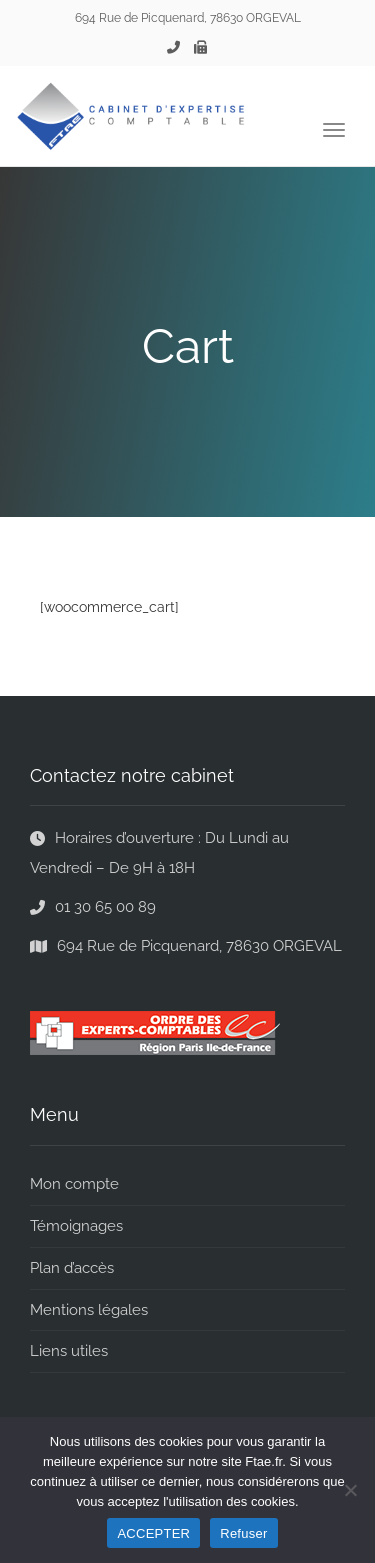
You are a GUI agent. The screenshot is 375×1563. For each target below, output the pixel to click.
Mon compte (74, 1184)
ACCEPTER (153, 1533)
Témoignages (76, 1226)
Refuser (243, 1533)
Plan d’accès (72, 1268)
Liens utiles (69, 1351)
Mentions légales (89, 1310)
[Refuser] (350, 1490)
